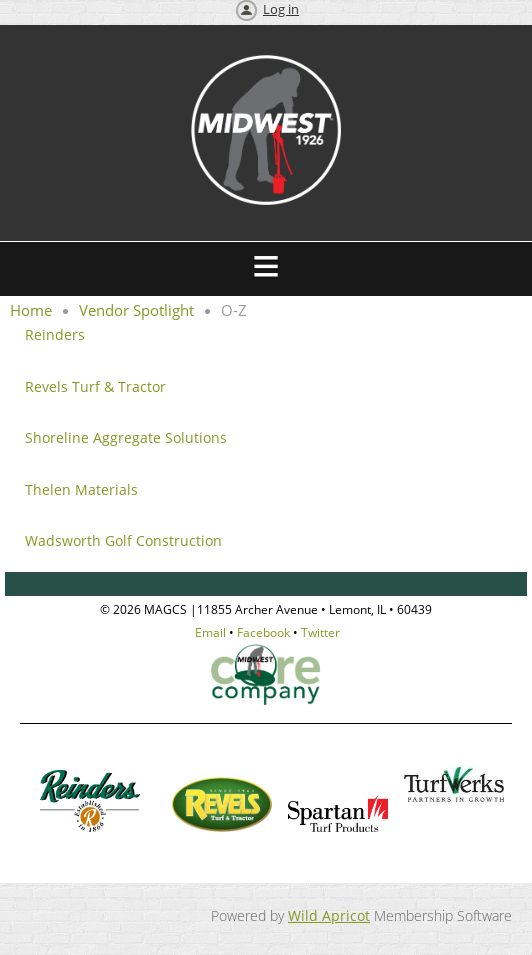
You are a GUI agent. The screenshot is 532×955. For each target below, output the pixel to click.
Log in (281, 9)
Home (31, 310)
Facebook (263, 632)
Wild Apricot (329, 915)
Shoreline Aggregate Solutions (126, 437)
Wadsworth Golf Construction (123, 540)
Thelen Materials (81, 489)
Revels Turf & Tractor (97, 386)
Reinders (55, 334)
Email (210, 632)
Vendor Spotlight (136, 310)
